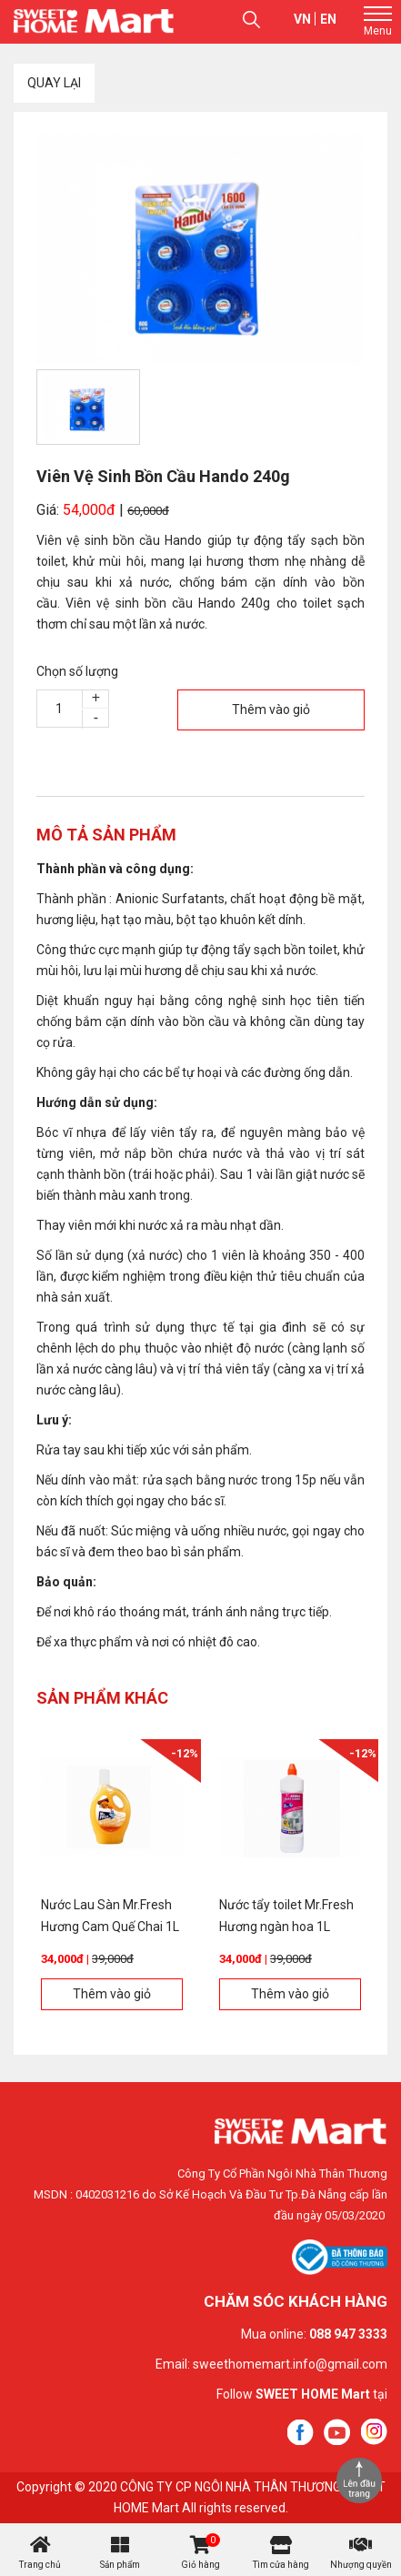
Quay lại (54, 82)
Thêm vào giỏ (271, 709)
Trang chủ (40, 2565)
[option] (200, 250)
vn (302, 19)
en (328, 19)
